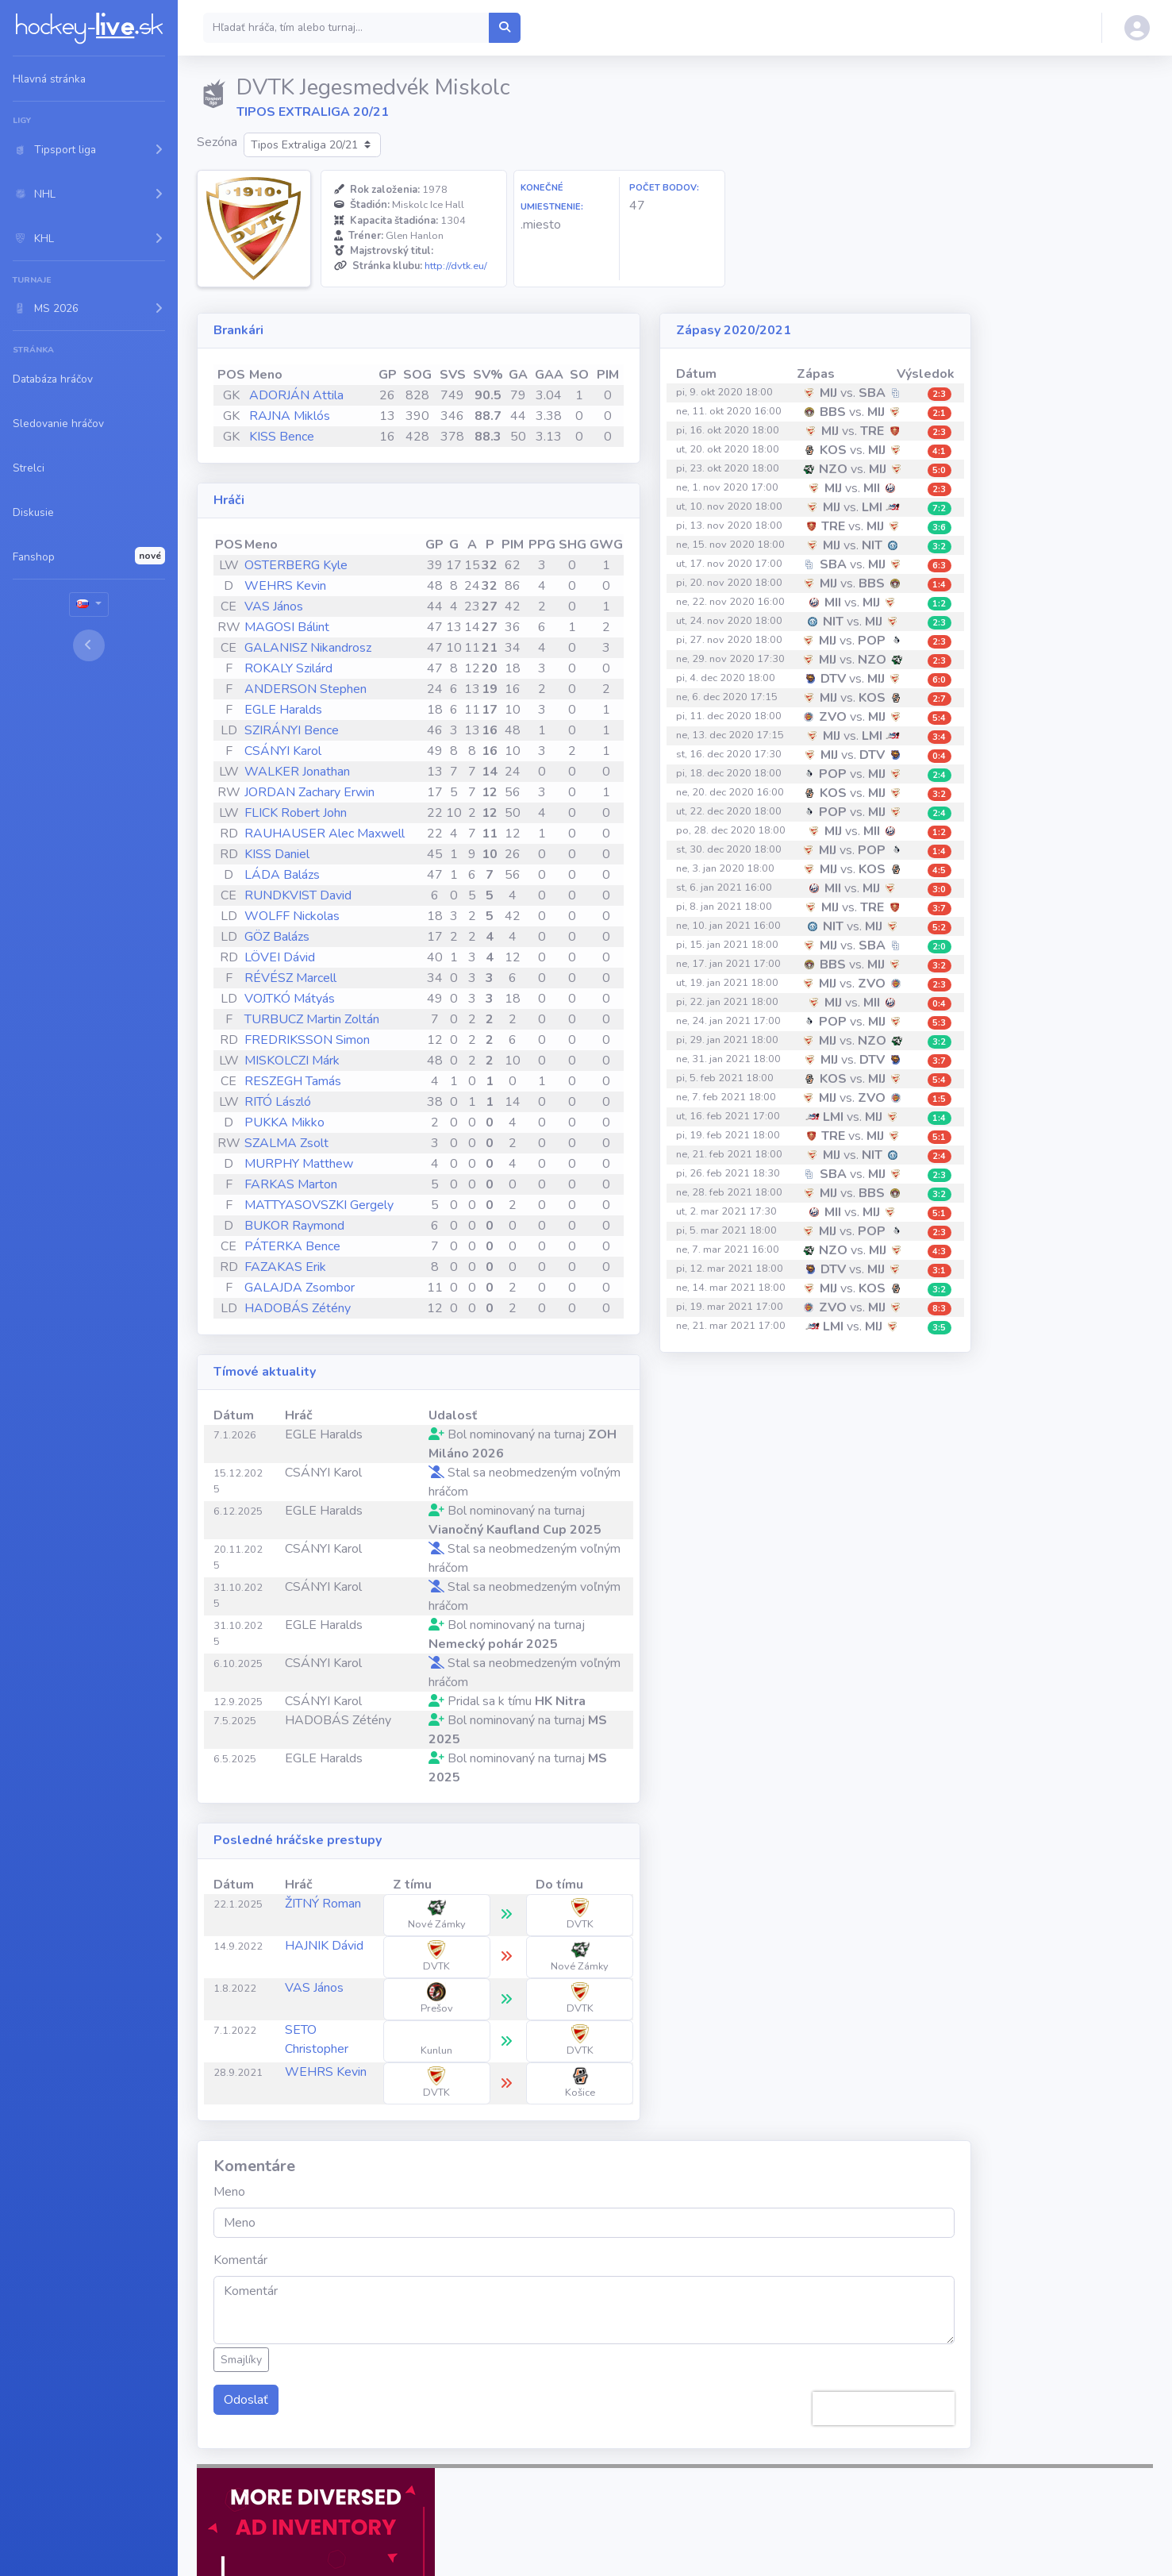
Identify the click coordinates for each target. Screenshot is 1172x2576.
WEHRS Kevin (285, 586)
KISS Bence (281, 436)
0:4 (939, 756)
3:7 (939, 908)
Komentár (240, 2260)
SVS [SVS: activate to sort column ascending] (453, 374)
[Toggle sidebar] (89, 645)
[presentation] (884, 2408)
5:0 (939, 470)
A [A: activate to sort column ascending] (472, 544)
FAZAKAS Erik (285, 1267)
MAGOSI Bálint (286, 627)
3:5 (939, 1328)
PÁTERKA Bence (292, 1246)
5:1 (939, 1137)
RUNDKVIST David (298, 895)
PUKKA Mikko (284, 1122)
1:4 (939, 585)
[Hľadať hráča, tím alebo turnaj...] (505, 28)
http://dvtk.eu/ (456, 266)
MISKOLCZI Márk (292, 1060)
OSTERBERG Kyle (296, 565)
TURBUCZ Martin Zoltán (311, 1019)
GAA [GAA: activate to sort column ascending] (549, 374)
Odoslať (246, 2400)
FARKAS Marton (290, 1184)
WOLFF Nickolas (292, 916)
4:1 (939, 451)
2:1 (939, 413)
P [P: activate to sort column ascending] (490, 544)
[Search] (346, 28)
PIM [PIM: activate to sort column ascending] (608, 374)
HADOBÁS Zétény (297, 1308)
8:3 (939, 1309)
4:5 (939, 870)
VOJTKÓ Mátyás (289, 998)
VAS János (273, 606)
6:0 (939, 680)
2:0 (939, 947)
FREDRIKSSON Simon (307, 1040)
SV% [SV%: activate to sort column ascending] (488, 374)
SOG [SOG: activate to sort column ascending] (417, 374)
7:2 (939, 508)
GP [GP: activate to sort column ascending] (387, 374)
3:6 (939, 527)
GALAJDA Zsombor (299, 1287)
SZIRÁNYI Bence (291, 730)
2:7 (939, 699)
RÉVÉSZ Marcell (290, 978)
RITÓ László (277, 1102)
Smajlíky (241, 2359)
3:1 (939, 1270)
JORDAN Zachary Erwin (309, 792)
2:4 (939, 775)
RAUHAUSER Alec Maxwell (324, 833)
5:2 (939, 928)
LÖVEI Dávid (279, 957)
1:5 (939, 1099)
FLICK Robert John (295, 813)
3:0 (939, 889)
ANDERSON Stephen (305, 689)
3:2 (939, 547)
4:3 (939, 1251)
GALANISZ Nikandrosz (307, 648)
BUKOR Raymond (294, 1225)
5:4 (939, 718)
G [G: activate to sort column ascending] (454, 544)
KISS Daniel (276, 854)
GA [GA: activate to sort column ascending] (518, 374)
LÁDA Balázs (282, 875)
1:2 (939, 604)
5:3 (939, 1023)
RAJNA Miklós (289, 416)
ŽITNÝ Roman (323, 1903)
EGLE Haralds (283, 709)
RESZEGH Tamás (292, 1081)
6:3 (939, 566)
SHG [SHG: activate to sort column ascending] (572, 544)
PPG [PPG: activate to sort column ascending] (541, 544)
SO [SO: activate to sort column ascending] (579, 374)
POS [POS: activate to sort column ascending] (231, 374)
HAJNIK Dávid (324, 1945)
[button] (89, 149)
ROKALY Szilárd (288, 668)
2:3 (939, 394)
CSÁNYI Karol (282, 751)
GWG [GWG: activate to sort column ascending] (606, 544)
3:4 (939, 737)
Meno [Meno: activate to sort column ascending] (265, 374)
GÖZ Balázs (276, 936)
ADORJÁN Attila (296, 395)
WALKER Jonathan (297, 771)
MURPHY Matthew (298, 1163)
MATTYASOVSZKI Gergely (319, 1205)
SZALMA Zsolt (286, 1143)
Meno (229, 2192)
